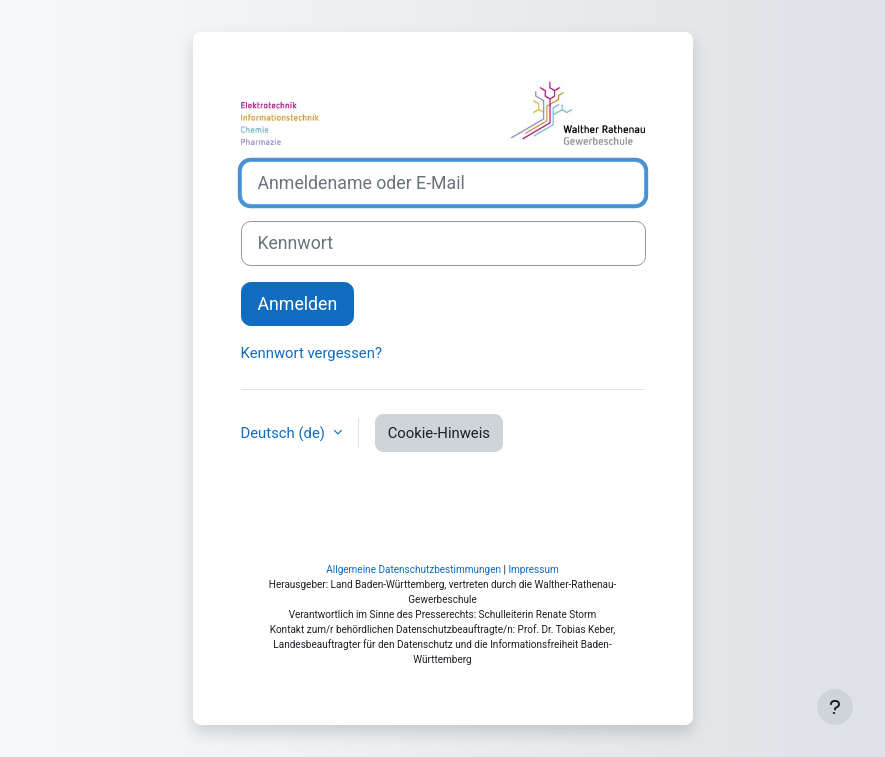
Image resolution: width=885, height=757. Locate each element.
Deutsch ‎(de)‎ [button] (285, 433)
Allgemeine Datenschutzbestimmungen (413, 569)
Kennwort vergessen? (311, 353)
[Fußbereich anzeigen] (835, 707)
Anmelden (298, 304)
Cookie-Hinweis (439, 433)
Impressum (533, 569)
